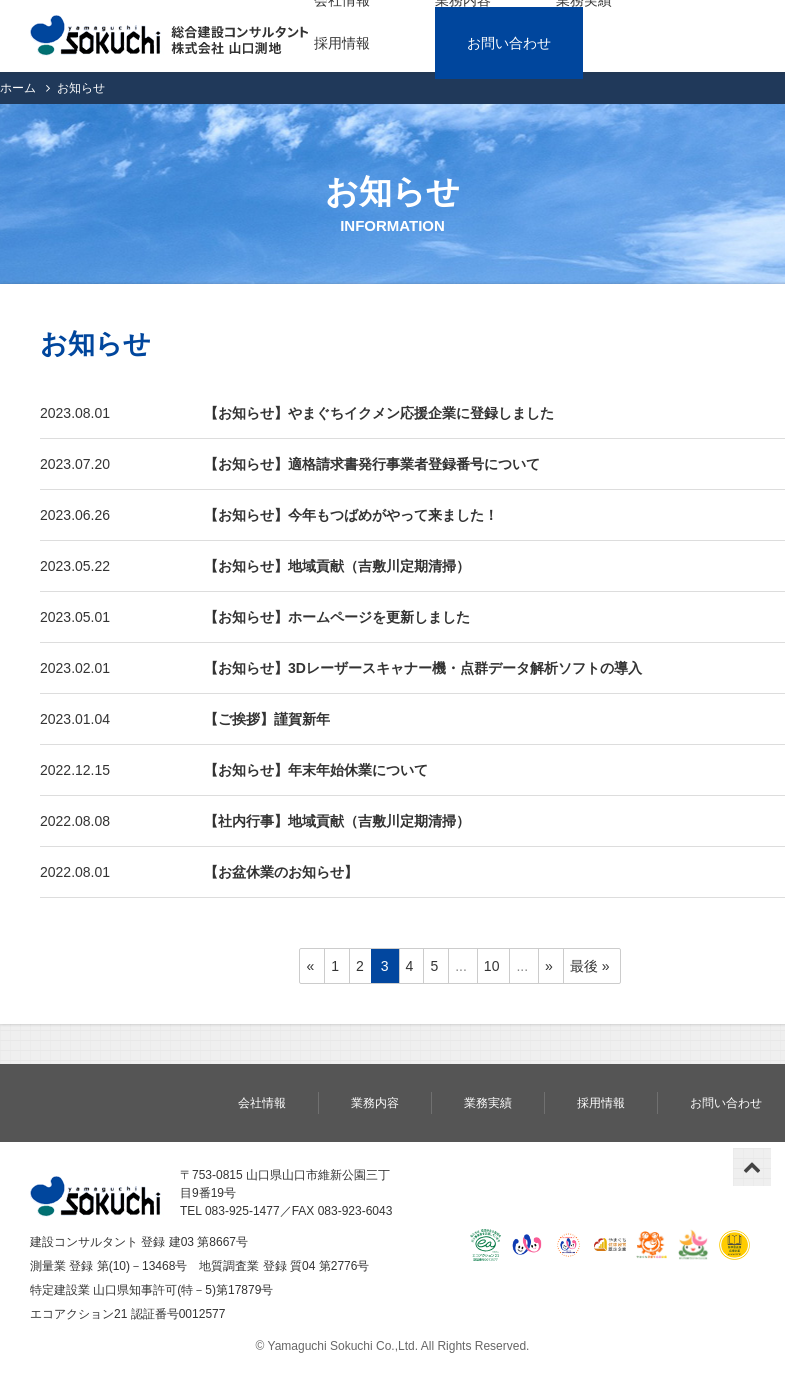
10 (492, 966)
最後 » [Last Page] (590, 966)
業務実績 (488, 1103)
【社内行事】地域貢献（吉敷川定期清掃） (337, 821)
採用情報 (342, 43)
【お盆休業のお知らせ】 (281, 872)
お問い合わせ (509, 43)
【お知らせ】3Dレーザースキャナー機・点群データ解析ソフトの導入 (423, 668)
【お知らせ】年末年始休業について (316, 770)
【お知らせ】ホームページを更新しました (337, 617)
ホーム (18, 88)
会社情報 (262, 1103)
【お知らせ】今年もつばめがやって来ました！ (351, 515)
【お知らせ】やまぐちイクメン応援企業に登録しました (379, 413)
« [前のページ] (310, 966)
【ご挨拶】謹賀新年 (267, 719)
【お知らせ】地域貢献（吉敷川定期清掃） (337, 566)
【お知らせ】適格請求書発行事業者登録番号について (372, 464)
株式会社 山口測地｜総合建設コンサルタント (169, 36)
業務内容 (375, 1103)
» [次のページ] (549, 966)
